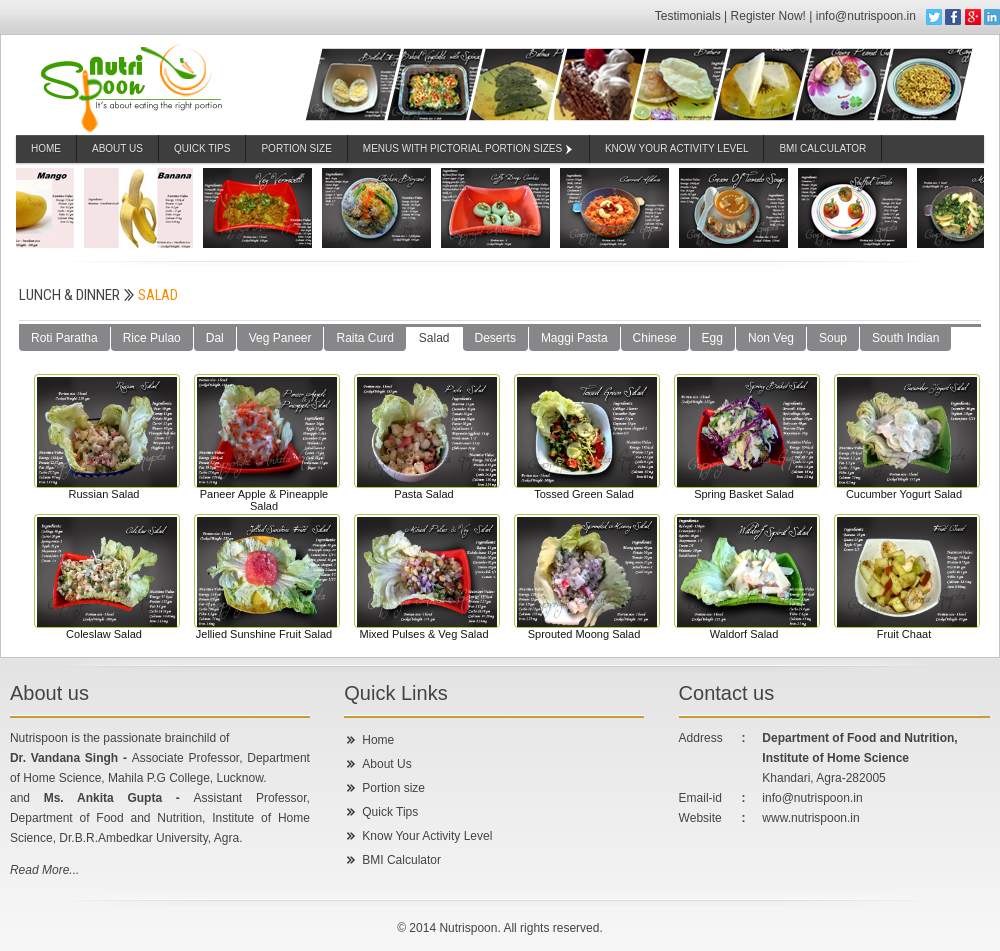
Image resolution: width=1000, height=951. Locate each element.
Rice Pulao (152, 338)
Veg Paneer (280, 338)
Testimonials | (693, 16)
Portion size (393, 788)
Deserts (495, 338)
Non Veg (771, 338)
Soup (833, 338)
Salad (434, 338)
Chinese (655, 338)
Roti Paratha (64, 338)
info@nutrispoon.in (868, 16)
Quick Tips (202, 148)
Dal (215, 338)
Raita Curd (364, 338)
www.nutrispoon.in (810, 818)
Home (46, 148)
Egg (712, 338)
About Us (117, 148)
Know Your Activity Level (427, 836)
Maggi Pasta (574, 338)
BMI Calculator (401, 860)
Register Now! (768, 16)
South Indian (905, 338)
